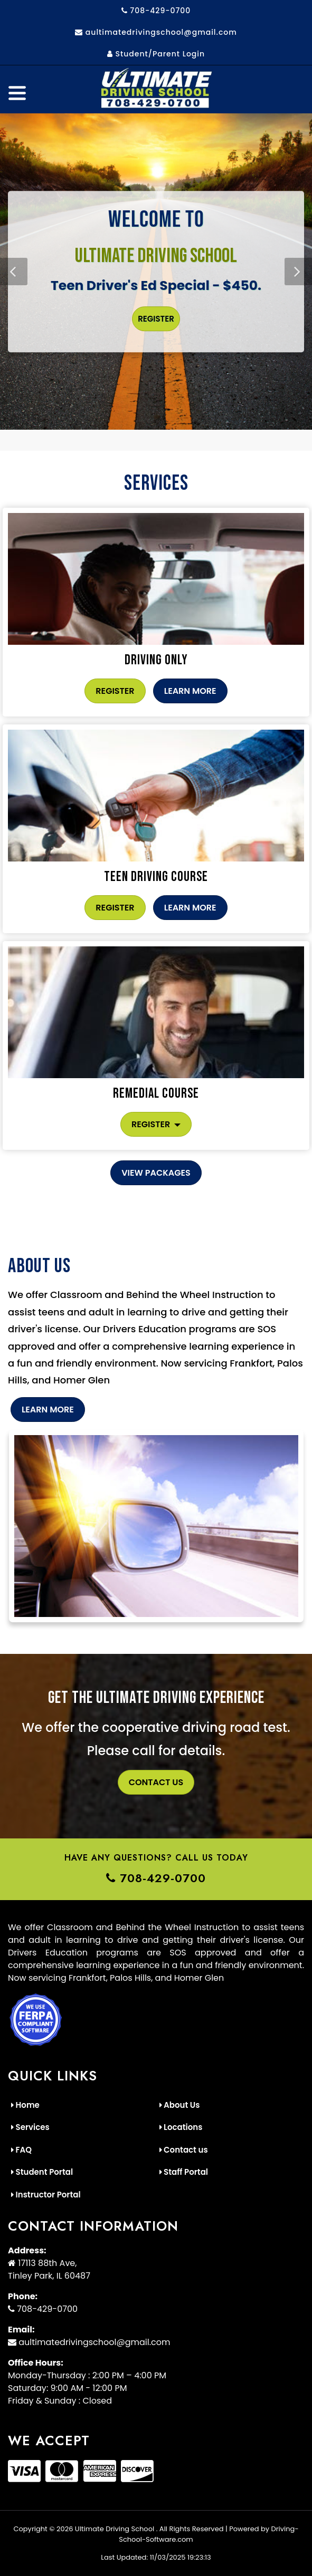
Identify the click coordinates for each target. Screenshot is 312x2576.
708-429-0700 (156, 10)
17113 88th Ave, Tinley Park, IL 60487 (49, 2269)
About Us (179, 2104)
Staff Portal (184, 2171)
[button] (298, 271)
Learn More (190, 691)
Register (156, 318)
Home (25, 2104)
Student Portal (42, 2171)
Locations (181, 2127)
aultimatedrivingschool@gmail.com (156, 32)
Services (30, 2127)
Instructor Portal (46, 2194)
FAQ (21, 2149)
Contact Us (156, 1782)
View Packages (156, 1173)
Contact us (183, 2149)
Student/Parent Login (156, 54)
